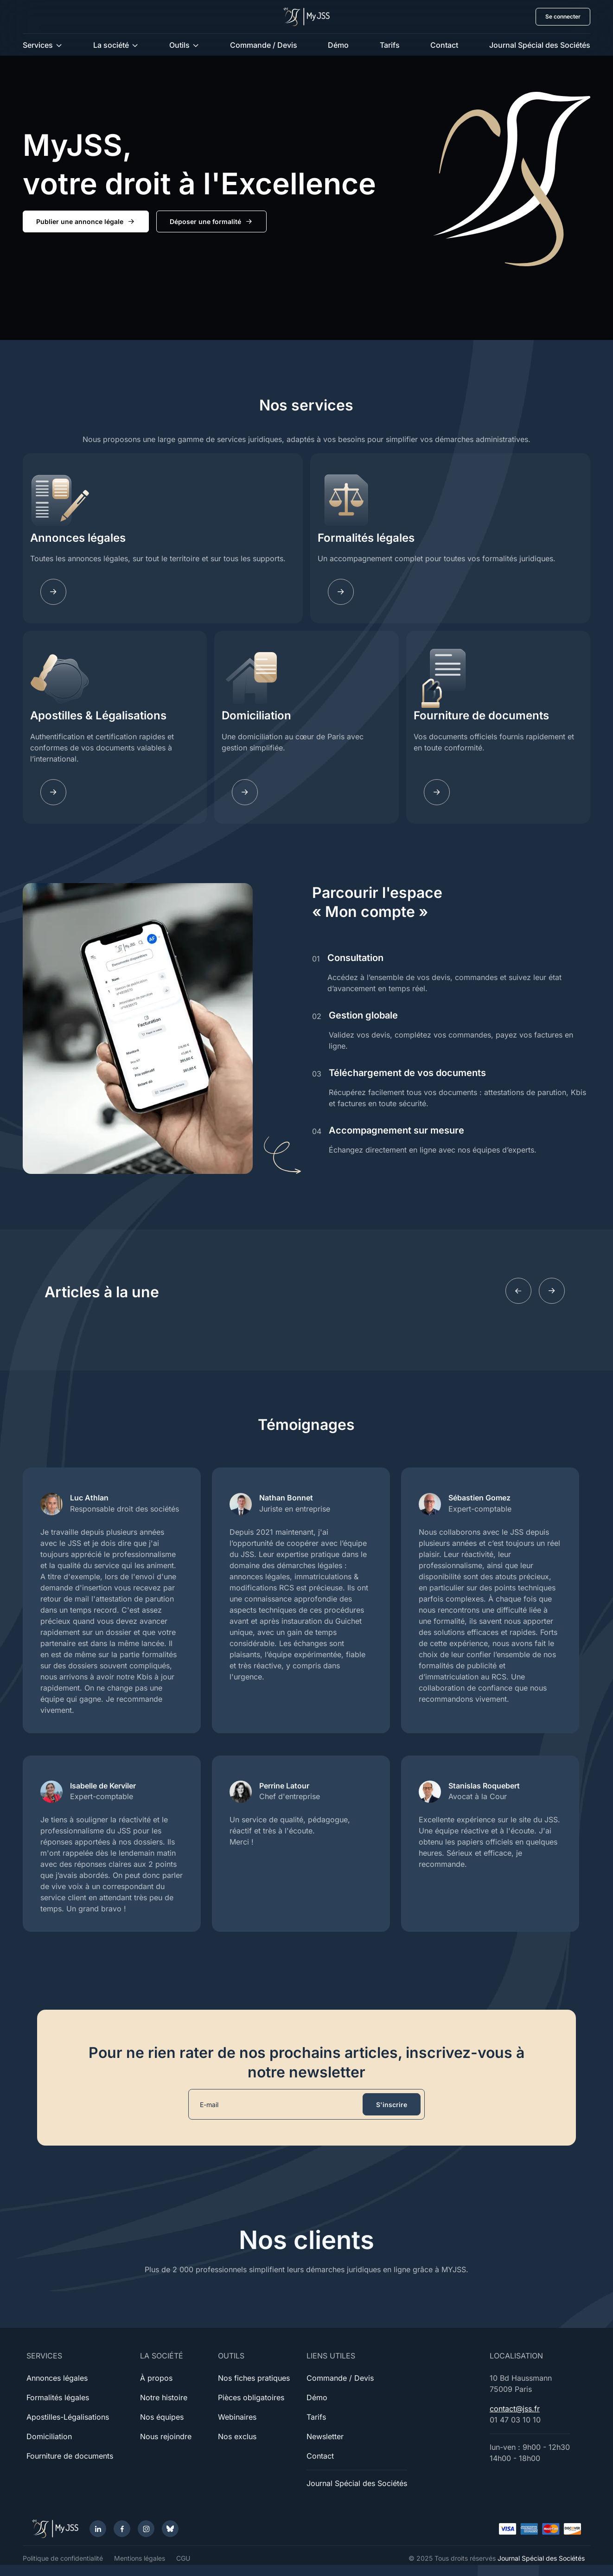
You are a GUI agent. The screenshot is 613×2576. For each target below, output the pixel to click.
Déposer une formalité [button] (211, 222)
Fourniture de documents (481, 715)
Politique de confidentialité (63, 2558)
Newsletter (325, 2436)
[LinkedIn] (97, 2528)
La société (111, 45)
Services (38, 45)
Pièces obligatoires (251, 2397)
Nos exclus (237, 2436)
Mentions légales (139, 2558)
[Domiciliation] (245, 792)
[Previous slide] (518, 1291)
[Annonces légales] (53, 592)
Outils (179, 45)
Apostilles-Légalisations (67, 2417)
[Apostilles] (53, 792)
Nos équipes (162, 2417)
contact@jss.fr (515, 2408)
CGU (183, 2558)
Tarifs (390, 45)
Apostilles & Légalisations (98, 715)
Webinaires (237, 2417)
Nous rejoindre (166, 2436)
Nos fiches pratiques (254, 2378)
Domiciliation (256, 715)
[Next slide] (552, 1291)
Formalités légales (366, 538)
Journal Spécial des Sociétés (539, 45)
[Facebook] (122, 2528)
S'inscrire (391, 2104)
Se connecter (563, 16)
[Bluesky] (170, 2528)
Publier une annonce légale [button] (85, 222)
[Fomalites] (341, 592)
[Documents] (437, 792)
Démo (338, 45)
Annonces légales (78, 538)
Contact (444, 45)
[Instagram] (146, 2528)
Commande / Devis (263, 45)
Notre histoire (163, 2397)
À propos (156, 2378)
